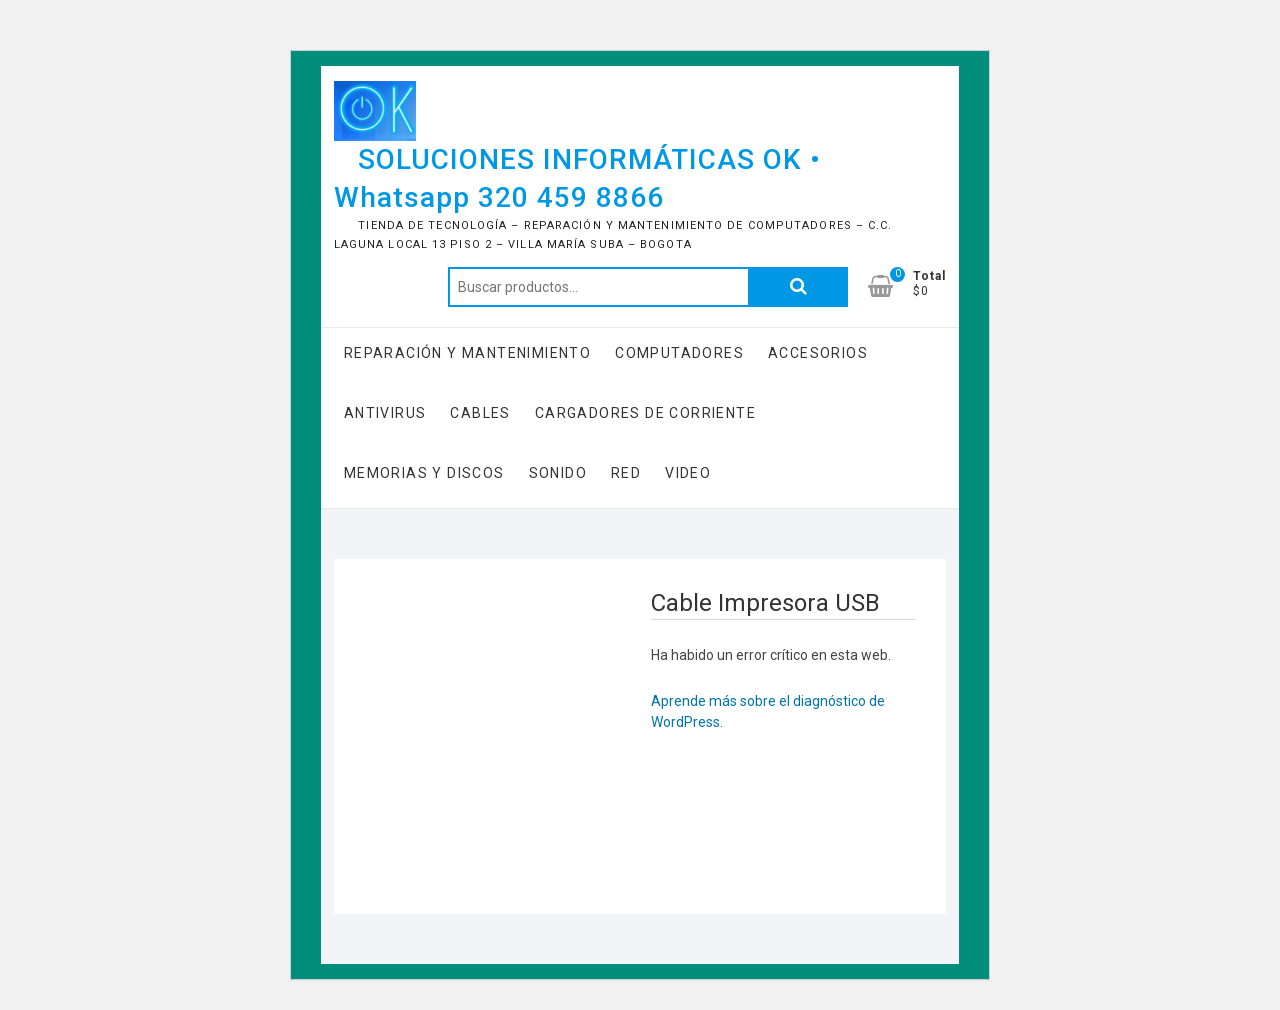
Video (688, 473)
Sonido (558, 473)
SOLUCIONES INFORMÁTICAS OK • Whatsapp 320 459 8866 (577, 178)
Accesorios (818, 353)
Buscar (798, 287)
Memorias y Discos (424, 473)
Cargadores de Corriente (645, 413)
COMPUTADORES (679, 353)
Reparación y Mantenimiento (467, 353)
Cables (480, 413)
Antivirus (385, 413)
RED (626, 473)
